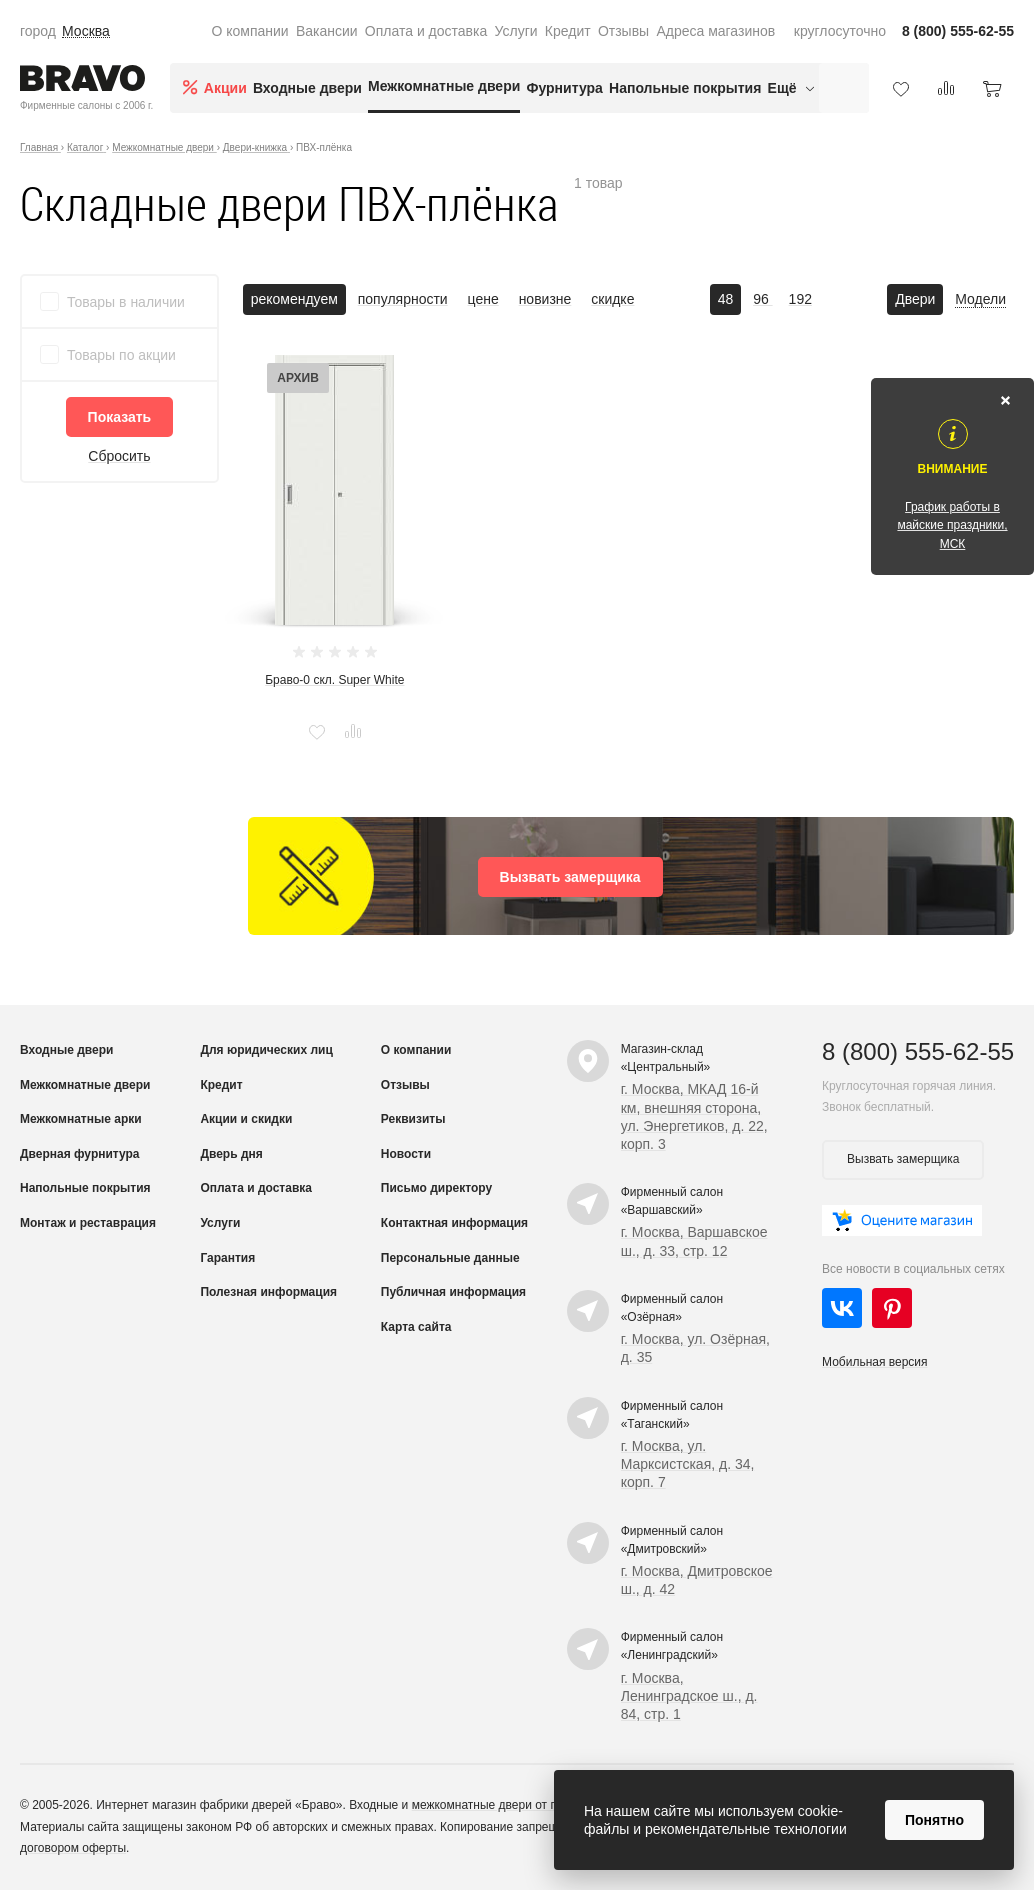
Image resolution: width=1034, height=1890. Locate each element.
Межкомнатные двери (444, 86)
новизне (545, 299)
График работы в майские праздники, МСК (952, 525)
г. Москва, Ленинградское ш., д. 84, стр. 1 (689, 1696)
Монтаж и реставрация (88, 1223)
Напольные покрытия (685, 88)
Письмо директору (436, 1188)
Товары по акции (121, 355)
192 (800, 299)
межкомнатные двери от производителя (523, 1805)
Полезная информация (268, 1292)
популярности (403, 299)
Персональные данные (450, 1258)
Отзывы (623, 31)
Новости (406, 1154)
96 (762, 299)
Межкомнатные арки (81, 1119)
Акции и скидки (246, 1119)
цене (483, 299)
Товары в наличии (126, 302)
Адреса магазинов (715, 31)
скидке (612, 299)
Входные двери (307, 88)
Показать (120, 417)
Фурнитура (565, 88)
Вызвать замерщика (570, 877)
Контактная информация (454, 1223)
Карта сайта (416, 1327)
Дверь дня (231, 1154)
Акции (225, 88)
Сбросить (119, 456)
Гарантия (227, 1258)
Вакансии (327, 31)
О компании (249, 31)
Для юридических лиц (266, 1050)
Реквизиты (413, 1119)
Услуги (516, 31)
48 (726, 299)
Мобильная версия (875, 1362)
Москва (86, 31)
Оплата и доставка (426, 31)
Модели (980, 299)
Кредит (568, 31)
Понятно (934, 1820)
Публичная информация (453, 1292)
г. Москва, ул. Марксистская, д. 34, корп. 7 (688, 1464)
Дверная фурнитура (80, 1154)
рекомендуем (294, 299)
